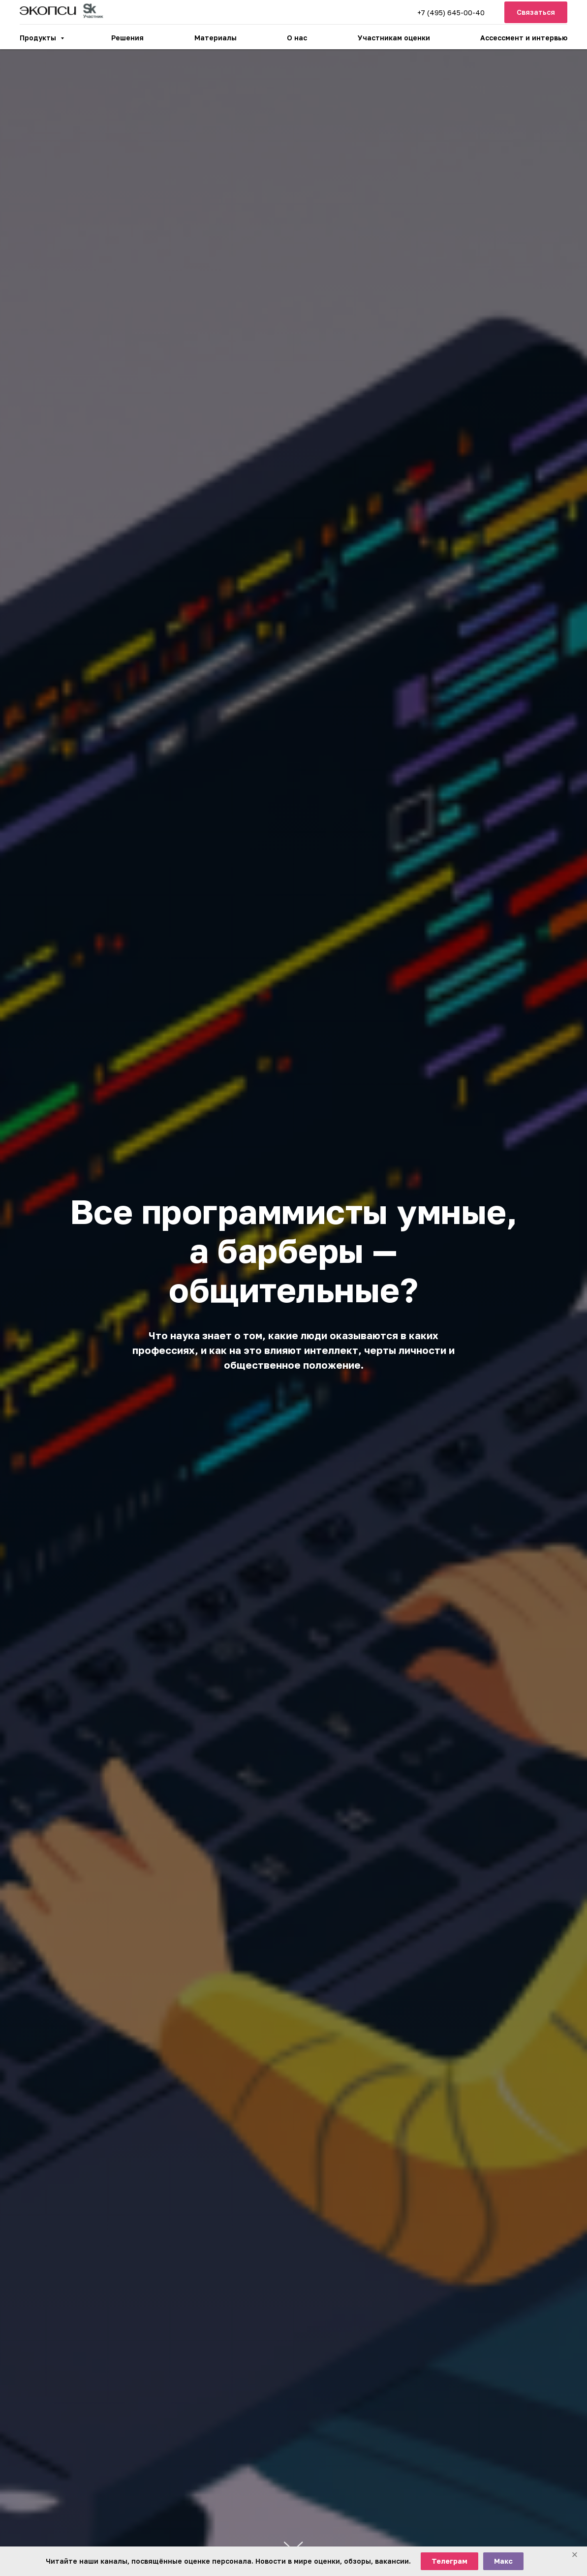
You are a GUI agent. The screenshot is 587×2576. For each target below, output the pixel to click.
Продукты (39, 37)
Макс (503, 2561)
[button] (535, 12)
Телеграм (449, 2561)
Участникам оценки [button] (394, 37)
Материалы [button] (215, 37)
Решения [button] (127, 37)
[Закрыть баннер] (574, 2555)
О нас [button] (297, 37)
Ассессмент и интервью (523, 37)
